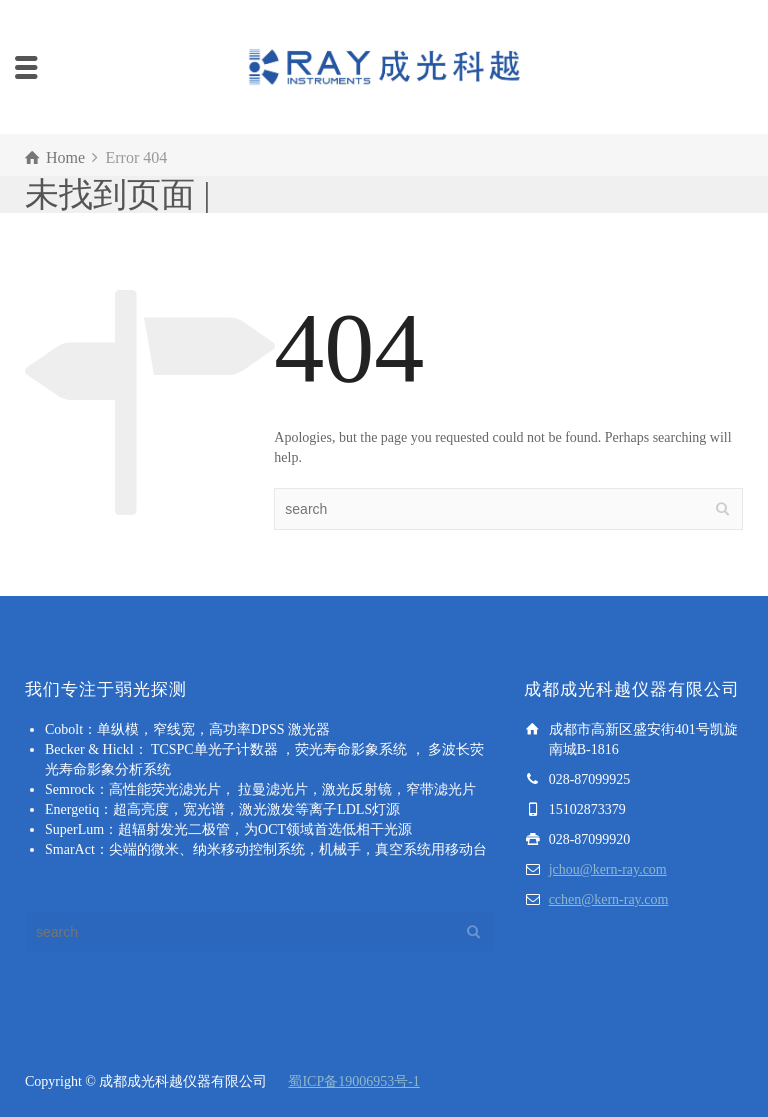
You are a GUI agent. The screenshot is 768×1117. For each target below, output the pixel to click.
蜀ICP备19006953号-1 (353, 1081)
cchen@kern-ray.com (609, 899)
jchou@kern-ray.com (608, 869)
